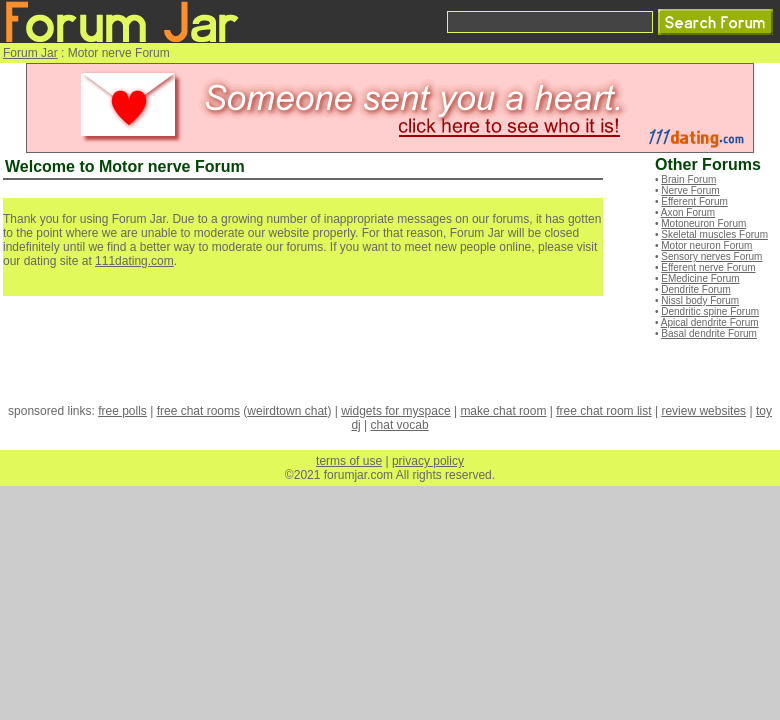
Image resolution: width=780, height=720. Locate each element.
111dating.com (134, 261)
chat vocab (400, 425)
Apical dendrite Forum (710, 322)
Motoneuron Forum (703, 223)
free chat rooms (198, 411)
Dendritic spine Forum (710, 311)
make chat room (503, 411)
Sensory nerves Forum (711, 256)
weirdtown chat (287, 411)
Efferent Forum (694, 201)
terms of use (349, 461)
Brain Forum (688, 179)
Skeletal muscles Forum (714, 234)
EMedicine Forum (700, 278)
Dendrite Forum (695, 289)
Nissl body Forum (700, 300)
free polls (122, 411)
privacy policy (428, 461)
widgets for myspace (395, 411)
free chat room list (603, 411)
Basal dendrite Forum (709, 333)
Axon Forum (688, 212)
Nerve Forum (690, 190)
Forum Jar (30, 53)
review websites (703, 411)
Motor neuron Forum (706, 245)
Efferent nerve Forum (708, 267)
